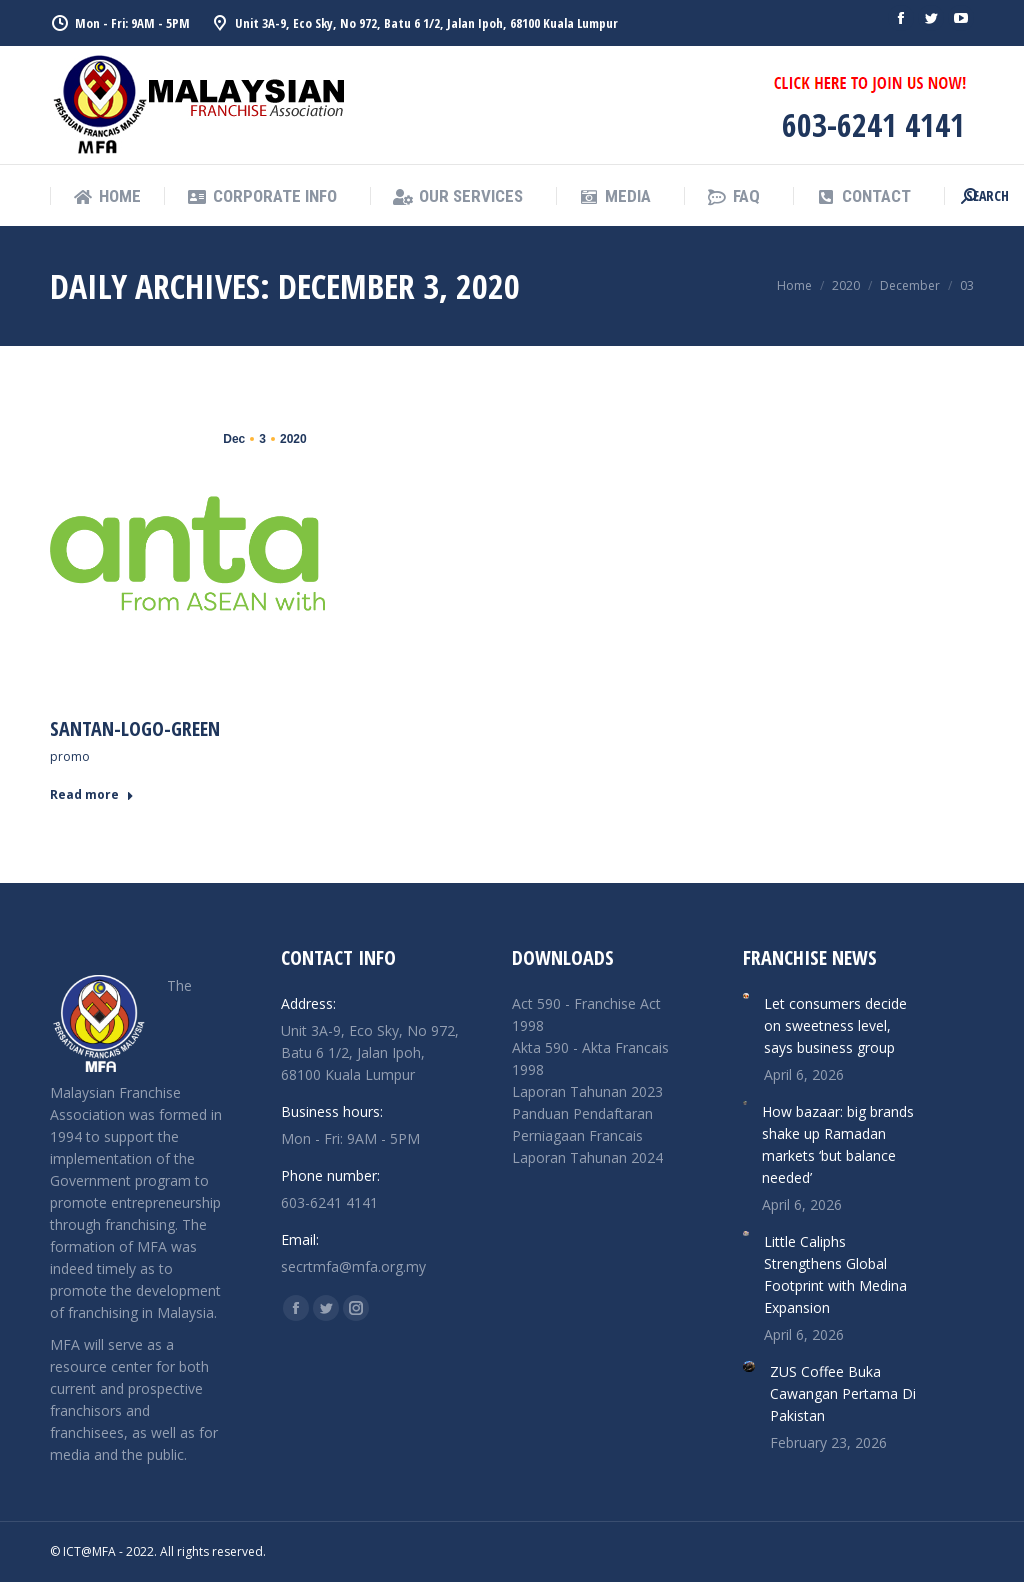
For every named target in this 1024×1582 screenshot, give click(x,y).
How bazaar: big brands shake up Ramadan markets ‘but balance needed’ (838, 1144)
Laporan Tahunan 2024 (587, 1157)
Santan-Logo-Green (135, 728)
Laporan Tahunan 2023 (587, 1091)
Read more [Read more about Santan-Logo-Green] (92, 795)
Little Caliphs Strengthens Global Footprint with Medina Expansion (835, 1274)
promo (70, 756)
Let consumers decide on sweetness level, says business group (835, 1025)
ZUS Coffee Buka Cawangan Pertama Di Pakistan (843, 1393)
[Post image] (746, 996)
